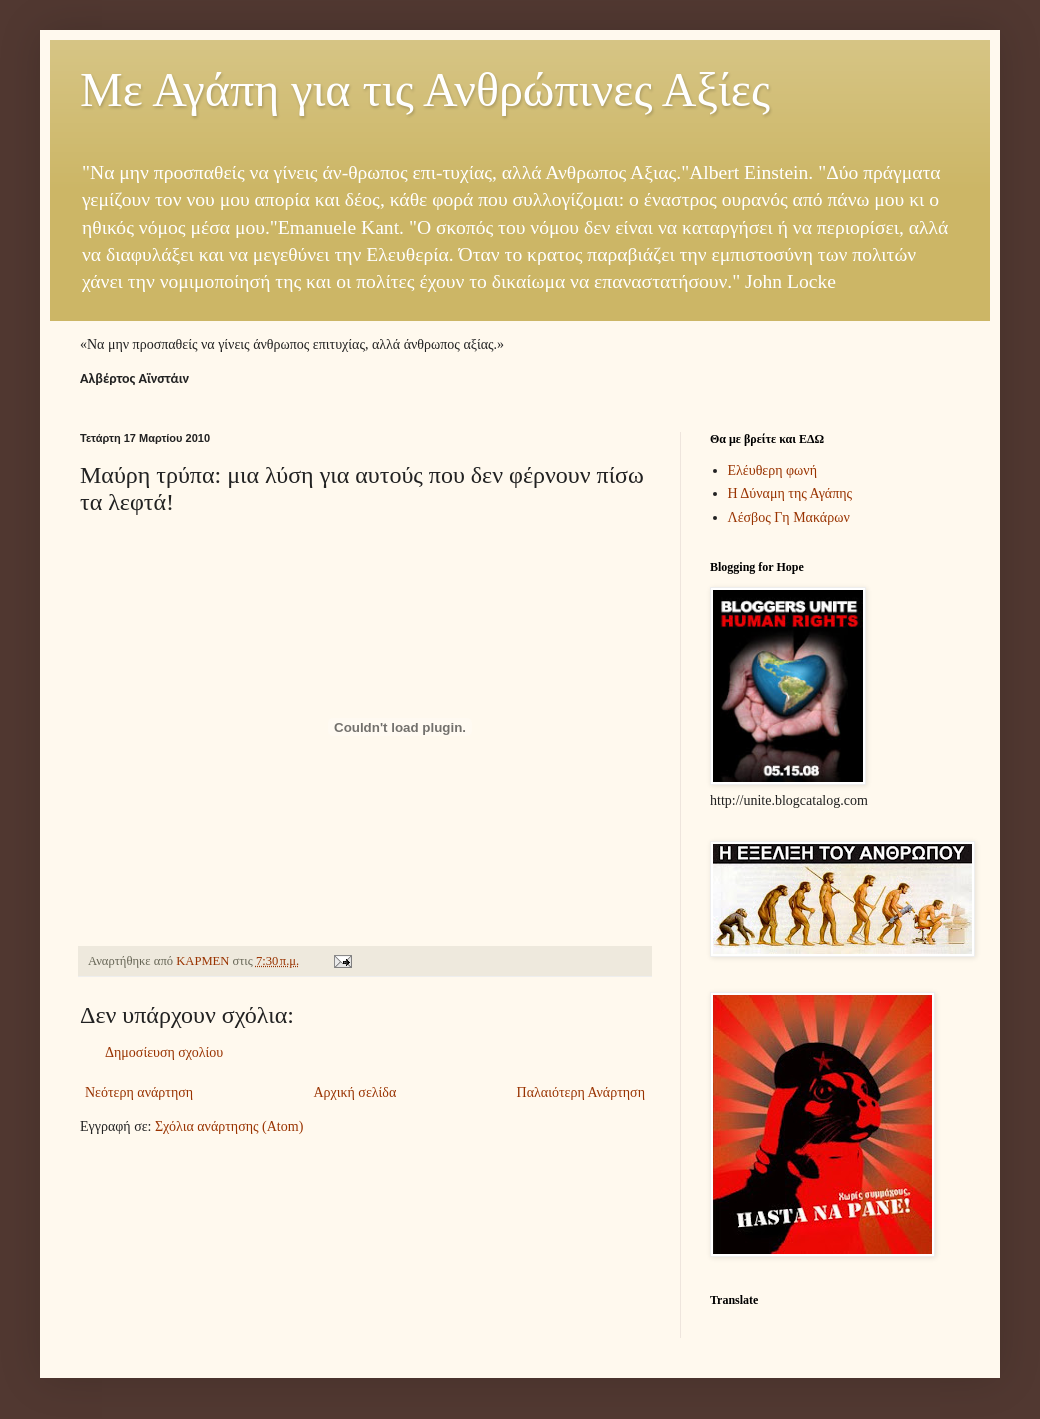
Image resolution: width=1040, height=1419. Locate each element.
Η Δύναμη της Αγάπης (790, 493)
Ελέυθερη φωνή (773, 470)
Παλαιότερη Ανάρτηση (581, 1092)
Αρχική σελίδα (354, 1092)
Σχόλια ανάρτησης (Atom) (229, 1126)
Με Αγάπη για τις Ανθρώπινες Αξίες (425, 89)
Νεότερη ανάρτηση (139, 1092)
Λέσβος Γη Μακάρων (789, 517)
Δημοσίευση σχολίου (164, 1052)
